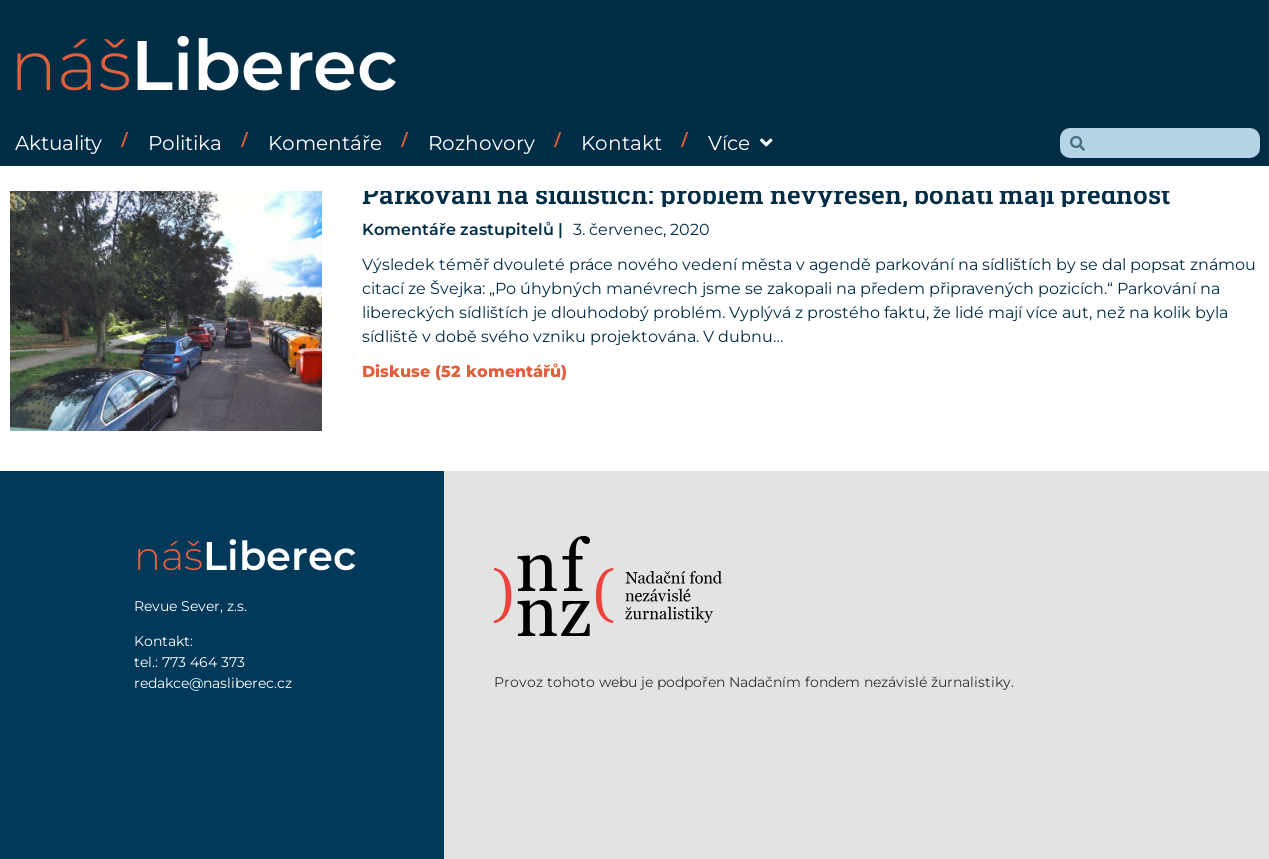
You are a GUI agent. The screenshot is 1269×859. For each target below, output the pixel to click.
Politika (185, 143)
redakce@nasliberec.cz (213, 683)
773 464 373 (203, 662)
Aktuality (58, 143)
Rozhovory (481, 143)
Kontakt (621, 143)
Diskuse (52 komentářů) (464, 371)
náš (204, 65)
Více (740, 143)
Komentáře (325, 143)
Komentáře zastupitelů (458, 229)
